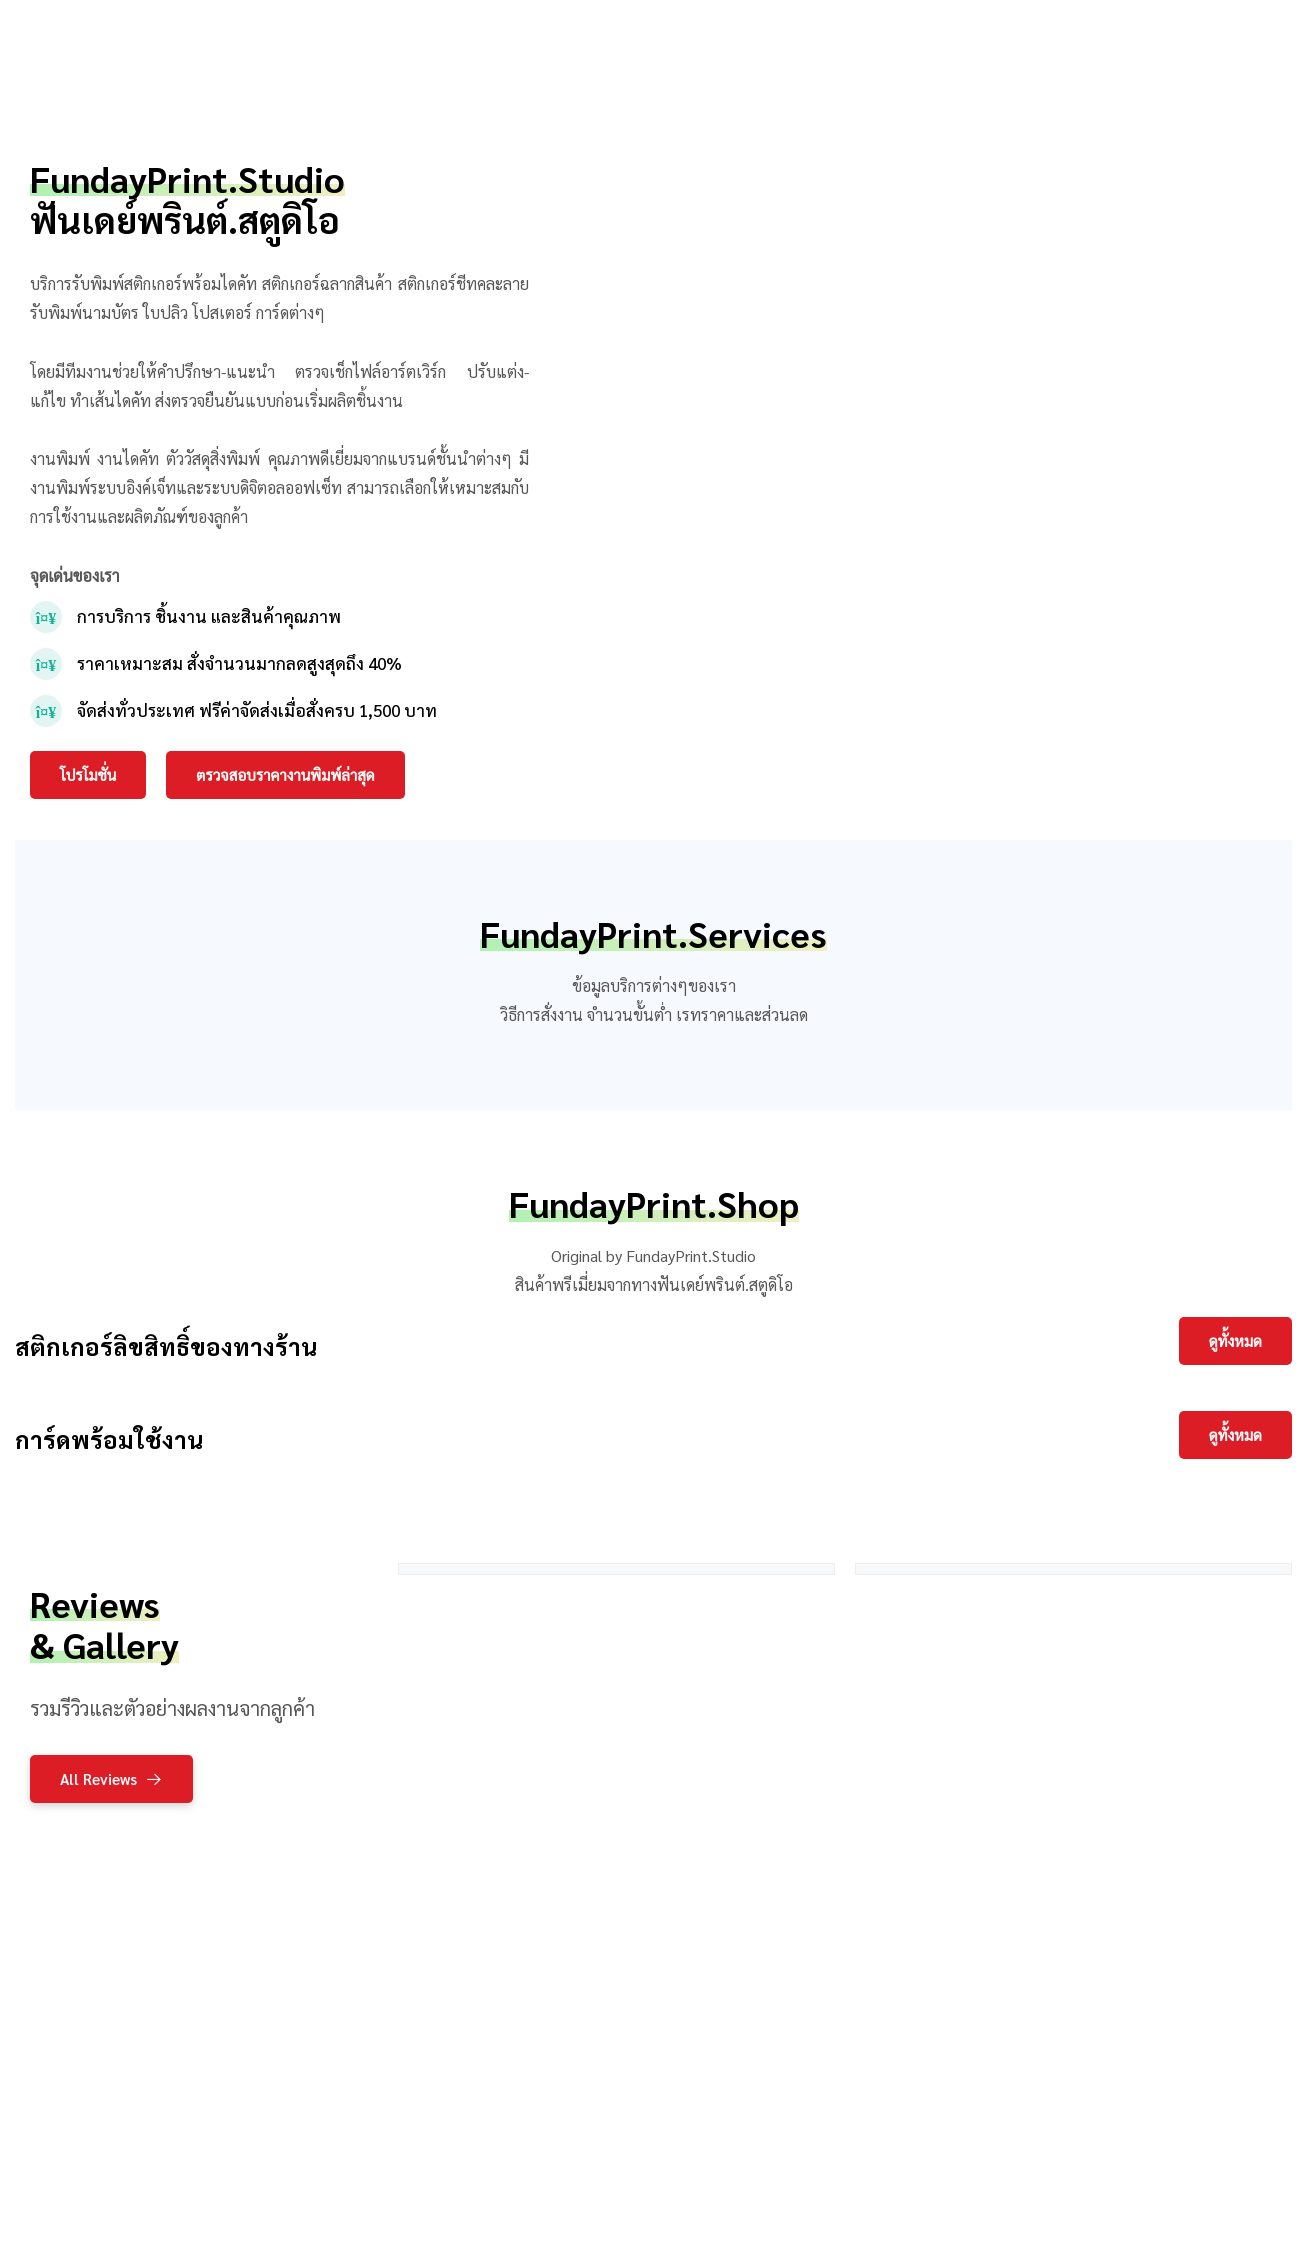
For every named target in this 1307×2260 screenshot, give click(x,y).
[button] (88, 775)
